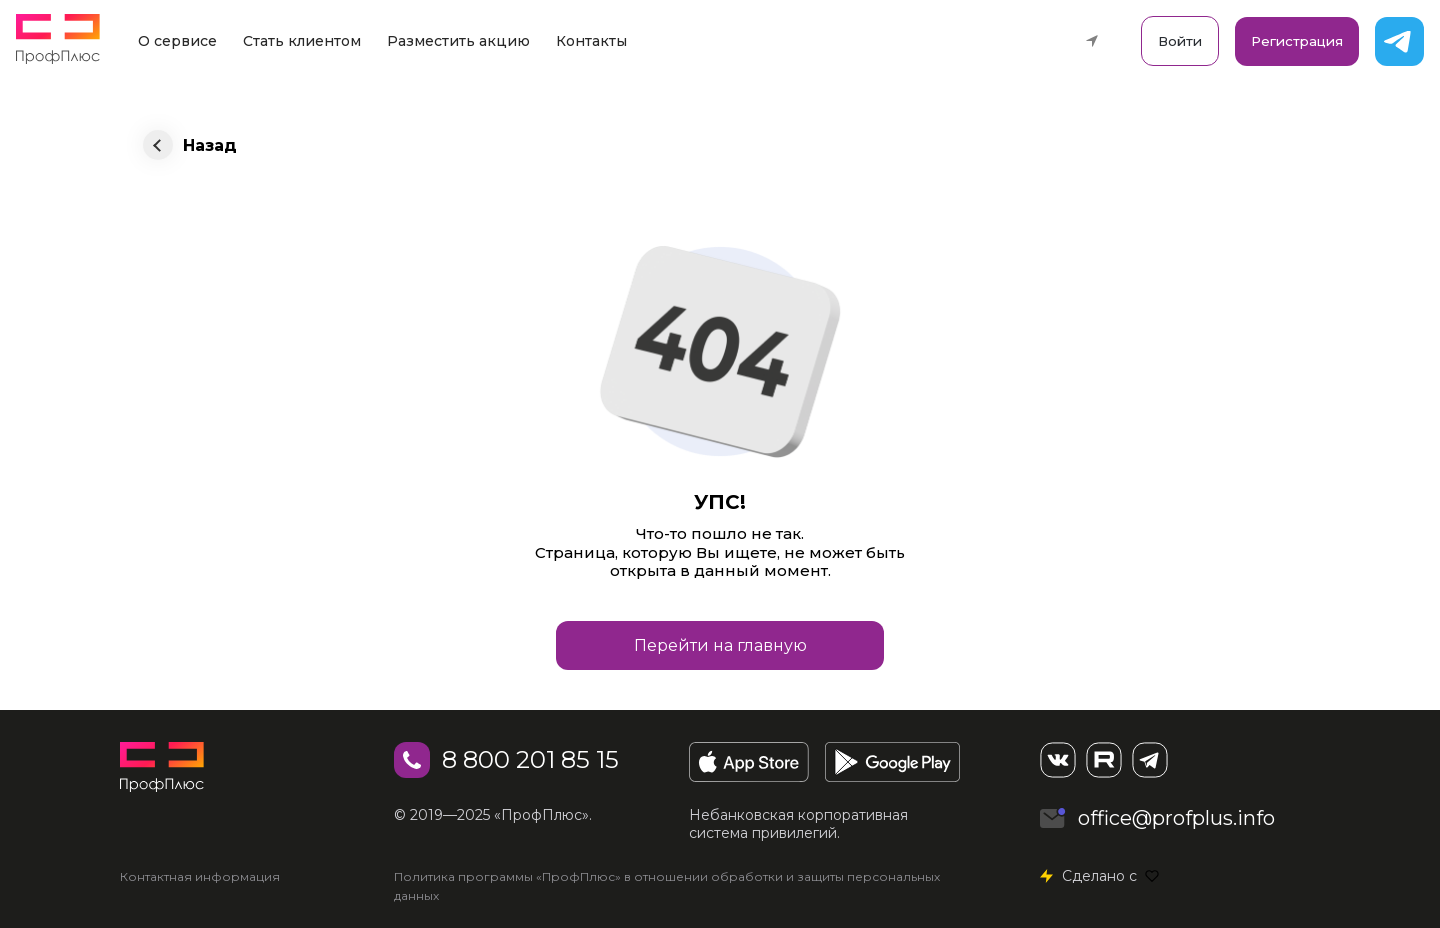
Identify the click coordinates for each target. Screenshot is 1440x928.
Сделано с (1110, 876)
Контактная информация (200, 876)
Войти (1180, 41)
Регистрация (1297, 41)
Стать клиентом (302, 41)
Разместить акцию (458, 41)
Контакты (591, 41)
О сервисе (177, 41)
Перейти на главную (720, 645)
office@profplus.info (1176, 818)
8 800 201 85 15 (530, 759)
